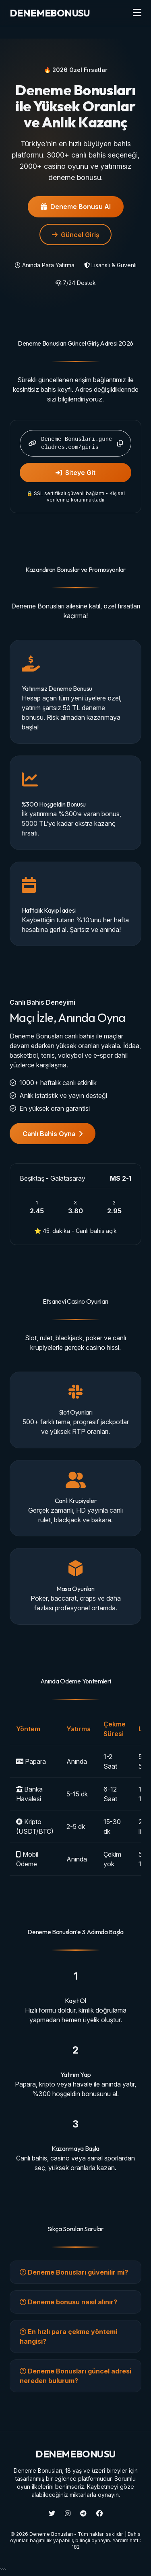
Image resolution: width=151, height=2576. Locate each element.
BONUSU (50, 13)
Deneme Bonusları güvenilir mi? (74, 2272)
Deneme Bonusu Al (76, 207)
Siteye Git (75, 473)
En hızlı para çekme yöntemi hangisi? (68, 2336)
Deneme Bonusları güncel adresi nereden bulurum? (75, 2376)
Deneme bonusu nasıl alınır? (68, 2302)
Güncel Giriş (75, 235)
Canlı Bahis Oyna (53, 1134)
